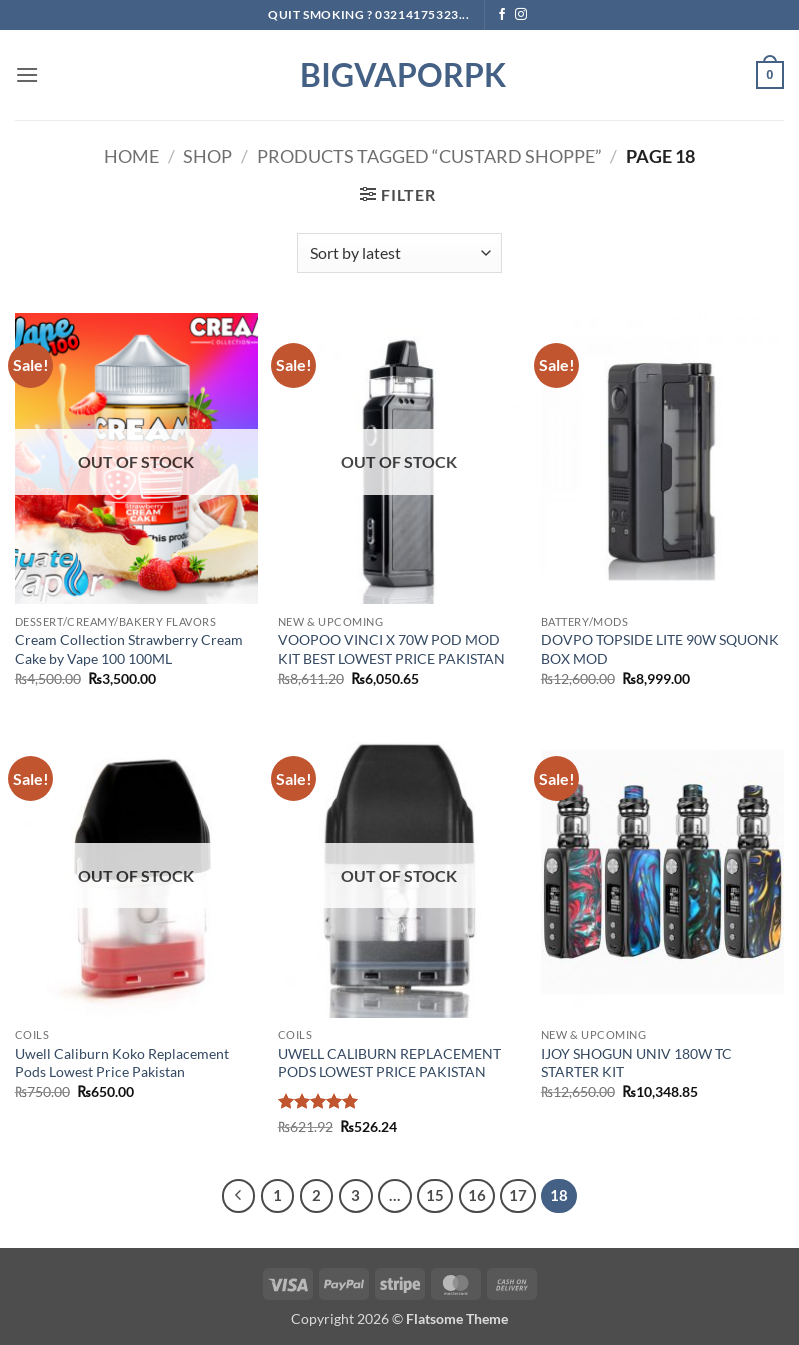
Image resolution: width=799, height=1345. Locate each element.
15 (435, 1195)
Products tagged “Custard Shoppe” (429, 156)
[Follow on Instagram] (521, 15)
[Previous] (239, 1196)
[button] (27, 74)
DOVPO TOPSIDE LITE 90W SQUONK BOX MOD (660, 649)
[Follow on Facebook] (502, 15)
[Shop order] (399, 253)
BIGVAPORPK (400, 75)
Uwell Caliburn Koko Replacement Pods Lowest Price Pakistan (122, 1063)
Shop (207, 156)
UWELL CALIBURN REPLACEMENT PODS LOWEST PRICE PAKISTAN (389, 1063)
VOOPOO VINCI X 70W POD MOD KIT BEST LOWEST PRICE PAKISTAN (391, 649)
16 (477, 1195)
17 (518, 1195)
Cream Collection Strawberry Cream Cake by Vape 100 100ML (129, 649)
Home (131, 156)
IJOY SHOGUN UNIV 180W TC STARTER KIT (636, 1063)
